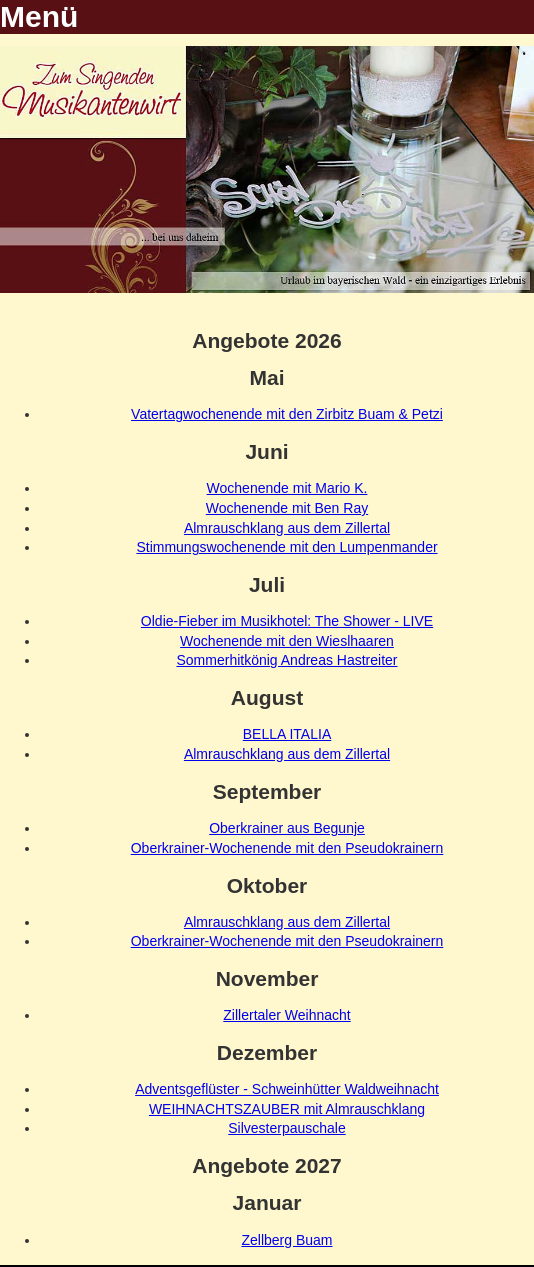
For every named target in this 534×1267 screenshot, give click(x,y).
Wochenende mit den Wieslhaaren (287, 641)
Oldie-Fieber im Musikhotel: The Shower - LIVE (287, 621)
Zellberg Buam (286, 1240)
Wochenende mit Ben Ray (287, 508)
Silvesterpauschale (287, 1128)
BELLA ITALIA (287, 734)
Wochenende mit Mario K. (287, 488)
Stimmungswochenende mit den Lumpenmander (286, 547)
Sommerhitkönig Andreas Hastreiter (287, 660)
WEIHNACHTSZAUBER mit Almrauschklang (287, 1109)
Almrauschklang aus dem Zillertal (287, 528)
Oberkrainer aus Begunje (287, 828)
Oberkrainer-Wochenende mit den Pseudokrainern (287, 848)
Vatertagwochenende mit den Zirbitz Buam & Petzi (287, 414)
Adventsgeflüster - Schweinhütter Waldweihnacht (287, 1089)
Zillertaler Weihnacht (286, 1015)
